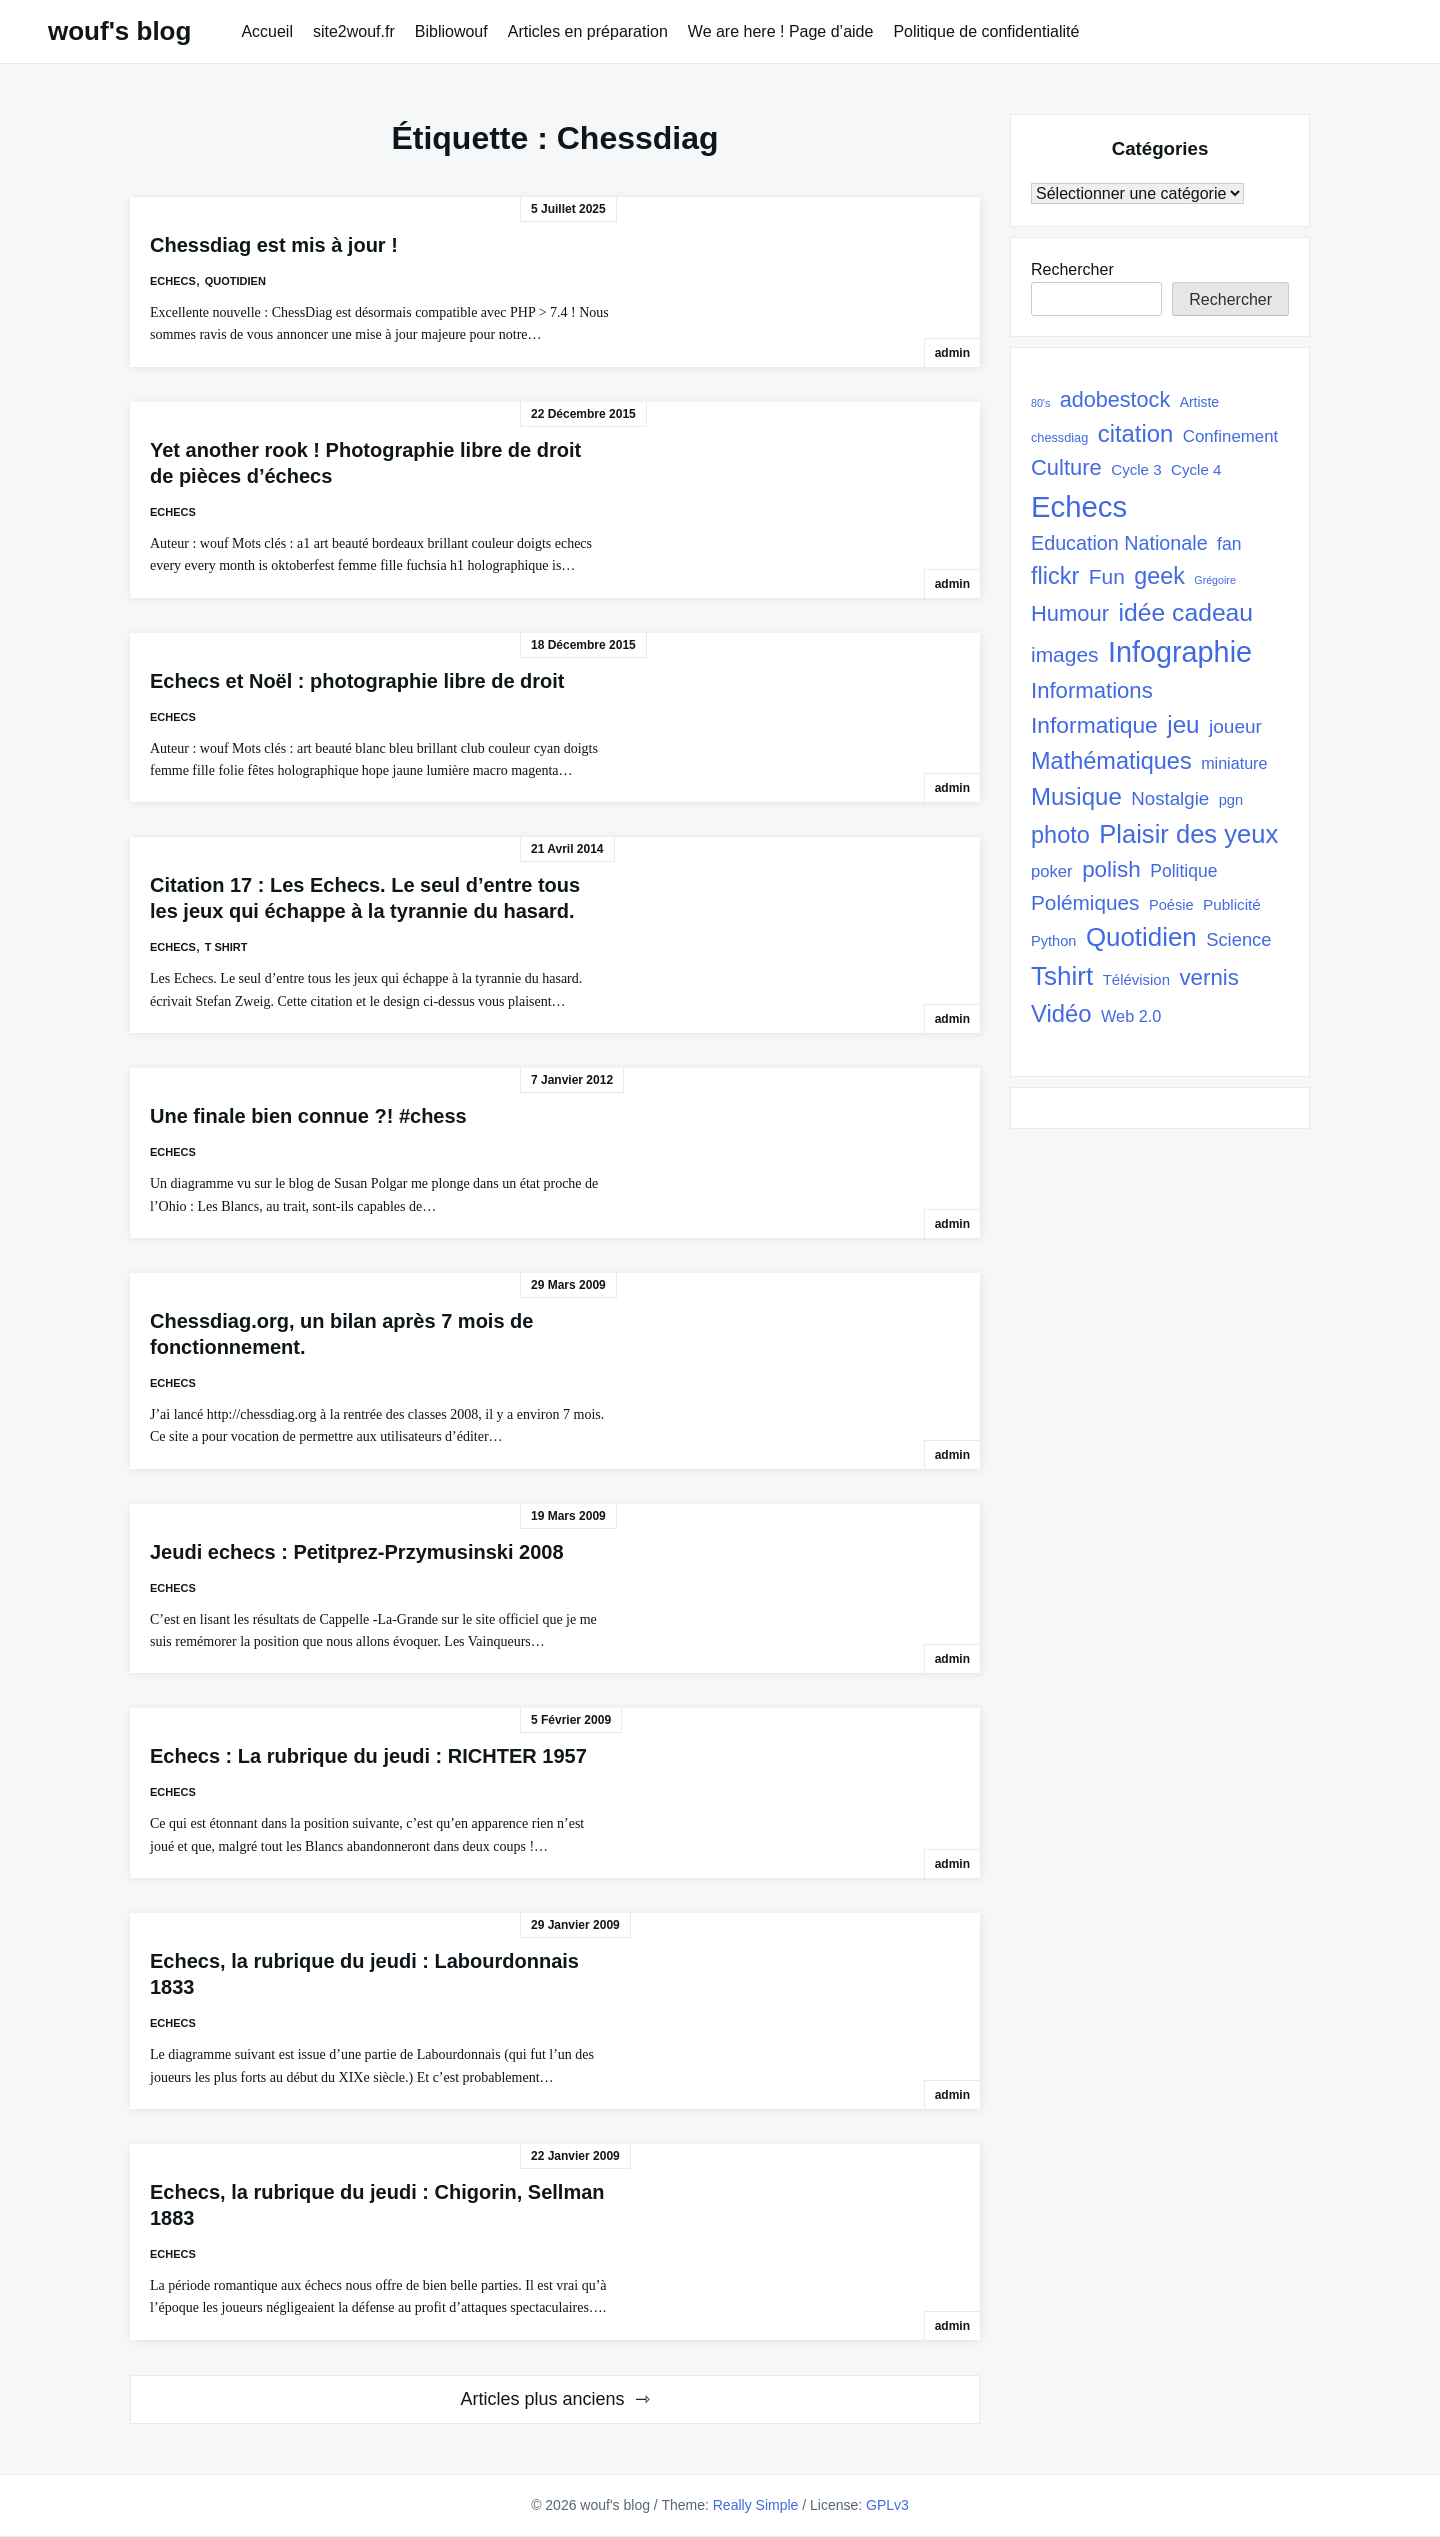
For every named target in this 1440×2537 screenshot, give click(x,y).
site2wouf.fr (354, 31)
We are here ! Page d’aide (781, 31)
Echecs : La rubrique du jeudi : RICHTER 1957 (368, 1756)
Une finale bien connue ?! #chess (308, 1116)
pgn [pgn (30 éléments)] (1231, 800)
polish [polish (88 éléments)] (1111, 869)
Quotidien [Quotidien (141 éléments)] (1141, 937)
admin (952, 353)
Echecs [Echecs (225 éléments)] (1079, 506)
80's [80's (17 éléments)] (1040, 403)
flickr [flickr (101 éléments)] (1055, 576)
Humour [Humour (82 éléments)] (1070, 613)
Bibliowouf (451, 31)
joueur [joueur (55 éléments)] (1235, 726)
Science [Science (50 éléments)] (1238, 939)
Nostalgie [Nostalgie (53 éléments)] (1170, 798)
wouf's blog (119, 31)
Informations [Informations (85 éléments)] (1092, 690)
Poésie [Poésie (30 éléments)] (1171, 905)
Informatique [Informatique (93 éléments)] (1094, 725)
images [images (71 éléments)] (1065, 654)
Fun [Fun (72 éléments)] (1107, 576)
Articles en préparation (588, 31)
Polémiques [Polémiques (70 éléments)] (1085, 902)
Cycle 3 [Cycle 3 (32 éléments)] (1136, 469)
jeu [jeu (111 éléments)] (1183, 724)
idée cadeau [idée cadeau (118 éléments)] (1186, 612)
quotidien (235, 281)
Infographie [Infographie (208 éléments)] (1180, 652)
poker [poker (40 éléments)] (1052, 871)
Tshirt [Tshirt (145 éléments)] (1062, 976)
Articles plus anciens (542, 2399)
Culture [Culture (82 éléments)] (1066, 467)
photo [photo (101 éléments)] (1060, 835)
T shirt (226, 947)
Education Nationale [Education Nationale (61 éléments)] (1119, 543)
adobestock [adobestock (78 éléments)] (1115, 399)
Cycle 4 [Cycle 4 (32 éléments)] (1196, 469)
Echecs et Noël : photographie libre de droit (357, 681)
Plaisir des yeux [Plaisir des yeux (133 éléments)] (1188, 834)
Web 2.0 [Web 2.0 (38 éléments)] (1131, 1016)
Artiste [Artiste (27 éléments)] (1199, 402)
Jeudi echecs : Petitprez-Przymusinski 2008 (357, 1552)
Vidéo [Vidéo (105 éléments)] (1061, 1013)
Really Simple (756, 2505)
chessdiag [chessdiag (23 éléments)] (1059, 437)
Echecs (173, 281)
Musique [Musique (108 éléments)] (1076, 796)
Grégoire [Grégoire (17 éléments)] (1214, 580)
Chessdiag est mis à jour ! (274, 245)
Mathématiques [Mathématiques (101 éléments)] (1111, 761)
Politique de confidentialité (986, 31)
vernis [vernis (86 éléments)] (1208, 977)
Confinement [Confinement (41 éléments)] (1230, 436)
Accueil (267, 31)
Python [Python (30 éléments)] (1053, 941)
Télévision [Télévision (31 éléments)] (1136, 979)
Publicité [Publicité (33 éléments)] (1232, 904)
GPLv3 (887, 2505)
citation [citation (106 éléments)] (1136, 433)
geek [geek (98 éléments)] (1159, 576)
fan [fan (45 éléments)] (1229, 544)
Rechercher (1072, 269)
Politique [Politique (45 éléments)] (1183, 871)
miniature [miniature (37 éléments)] (1234, 763)
